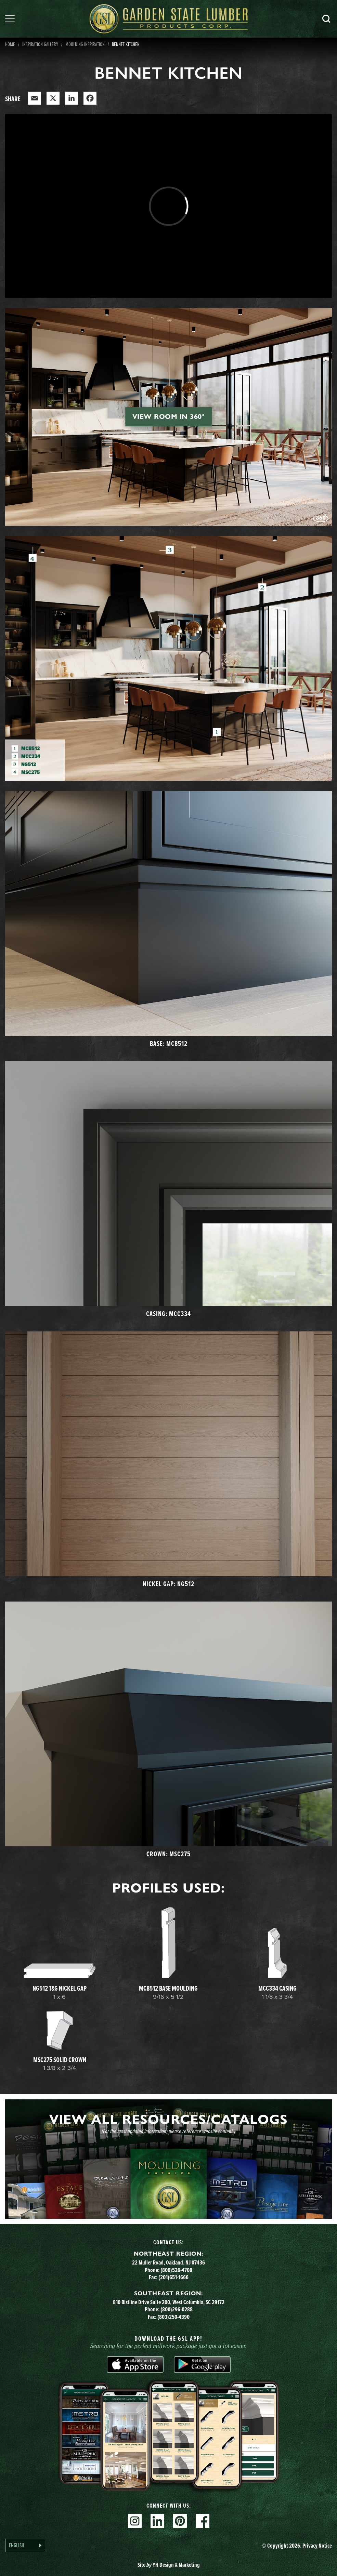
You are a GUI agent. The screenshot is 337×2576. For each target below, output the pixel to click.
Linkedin (157, 2521)
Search (326, 18)
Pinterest (180, 2521)
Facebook (202, 2521)
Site (169, 2564)
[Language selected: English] (25, 2545)
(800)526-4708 (176, 2270)
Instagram (135, 2521)
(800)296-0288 (176, 2309)
